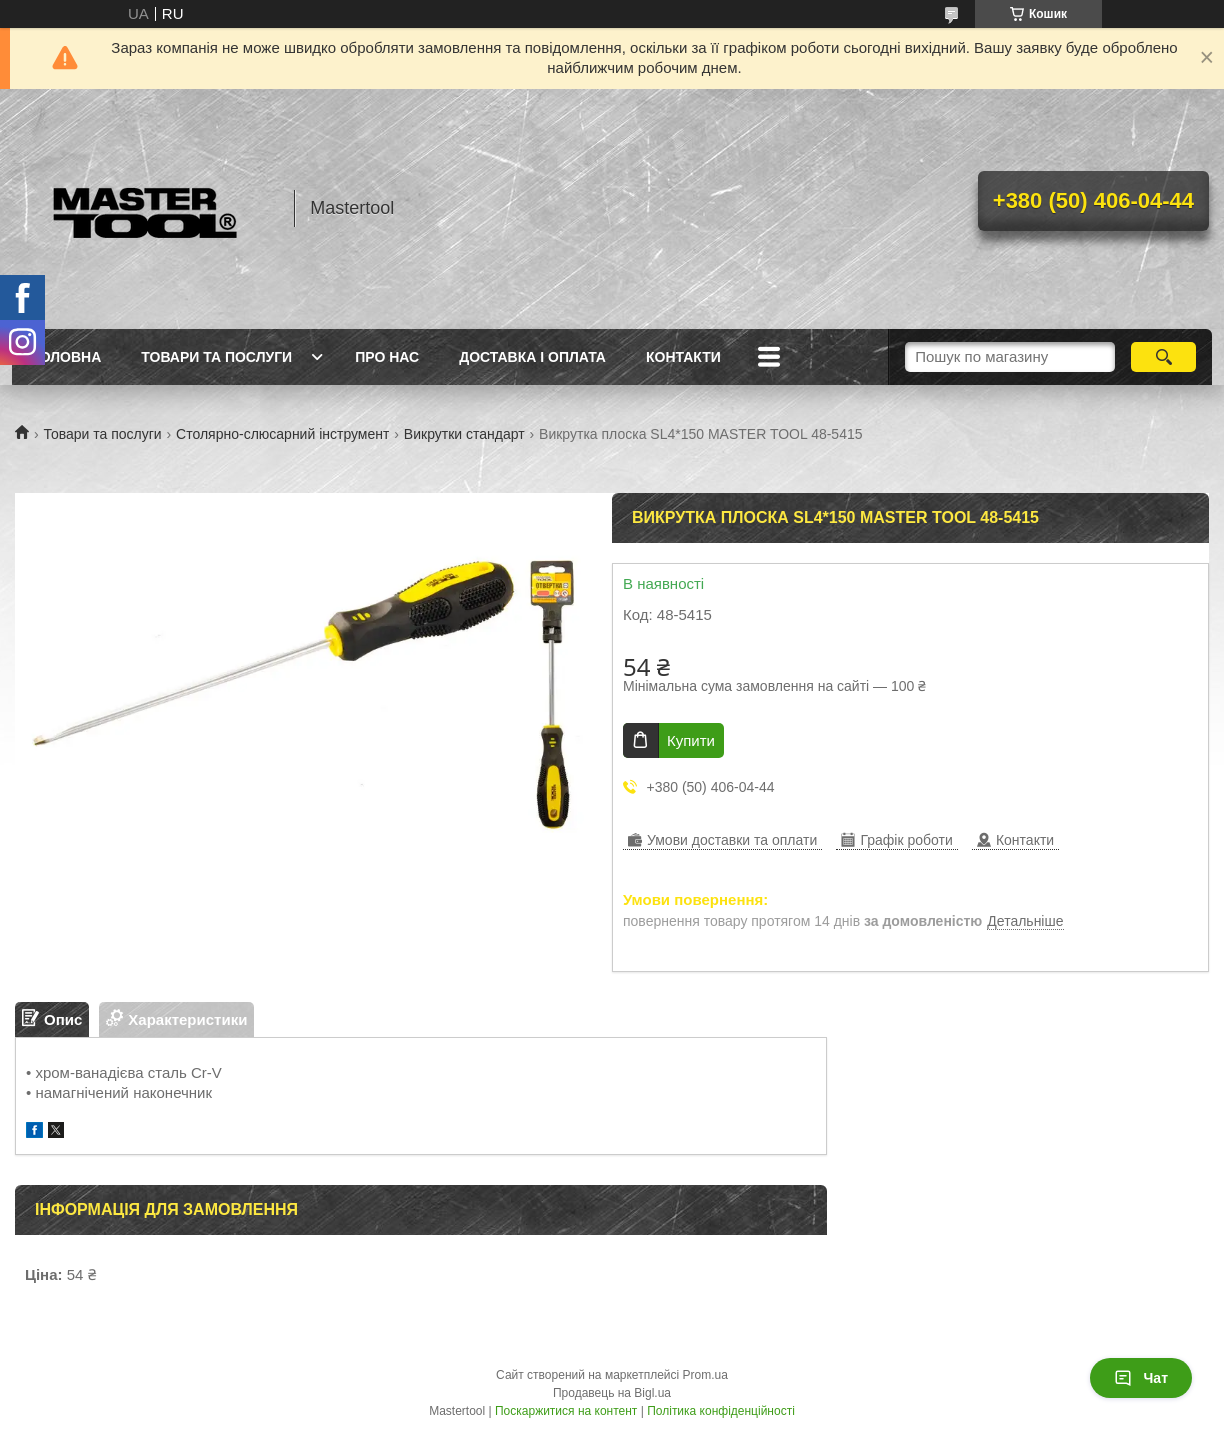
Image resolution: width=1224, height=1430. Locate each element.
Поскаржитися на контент (566, 1411)
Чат (1141, 1378)
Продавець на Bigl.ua (612, 1393)
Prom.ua (705, 1375)
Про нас (387, 357)
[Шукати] (1163, 357)
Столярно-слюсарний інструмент (282, 434)
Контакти (683, 357)
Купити (691, 740)
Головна (66, 357)
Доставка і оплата (532, 357)
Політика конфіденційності (721, 1411)
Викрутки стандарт (464, 434)
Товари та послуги (216, 357)
